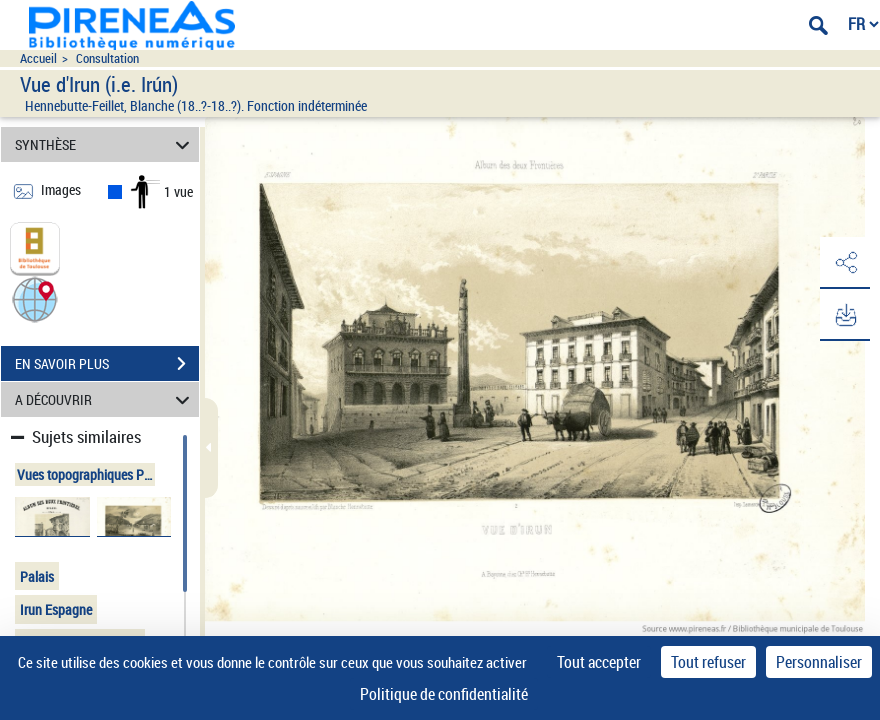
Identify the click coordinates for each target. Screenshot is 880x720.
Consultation (107, 58)
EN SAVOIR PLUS (107, 364)
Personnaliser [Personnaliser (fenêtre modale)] (819, 662)
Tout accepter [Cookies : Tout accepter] (599, 662)
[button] (35, 298)
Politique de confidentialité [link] (444, 694)
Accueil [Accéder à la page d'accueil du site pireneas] (38, 58)
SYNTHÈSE (105, 144)
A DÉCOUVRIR (105, 399)
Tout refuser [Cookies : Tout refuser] (708, 662)
